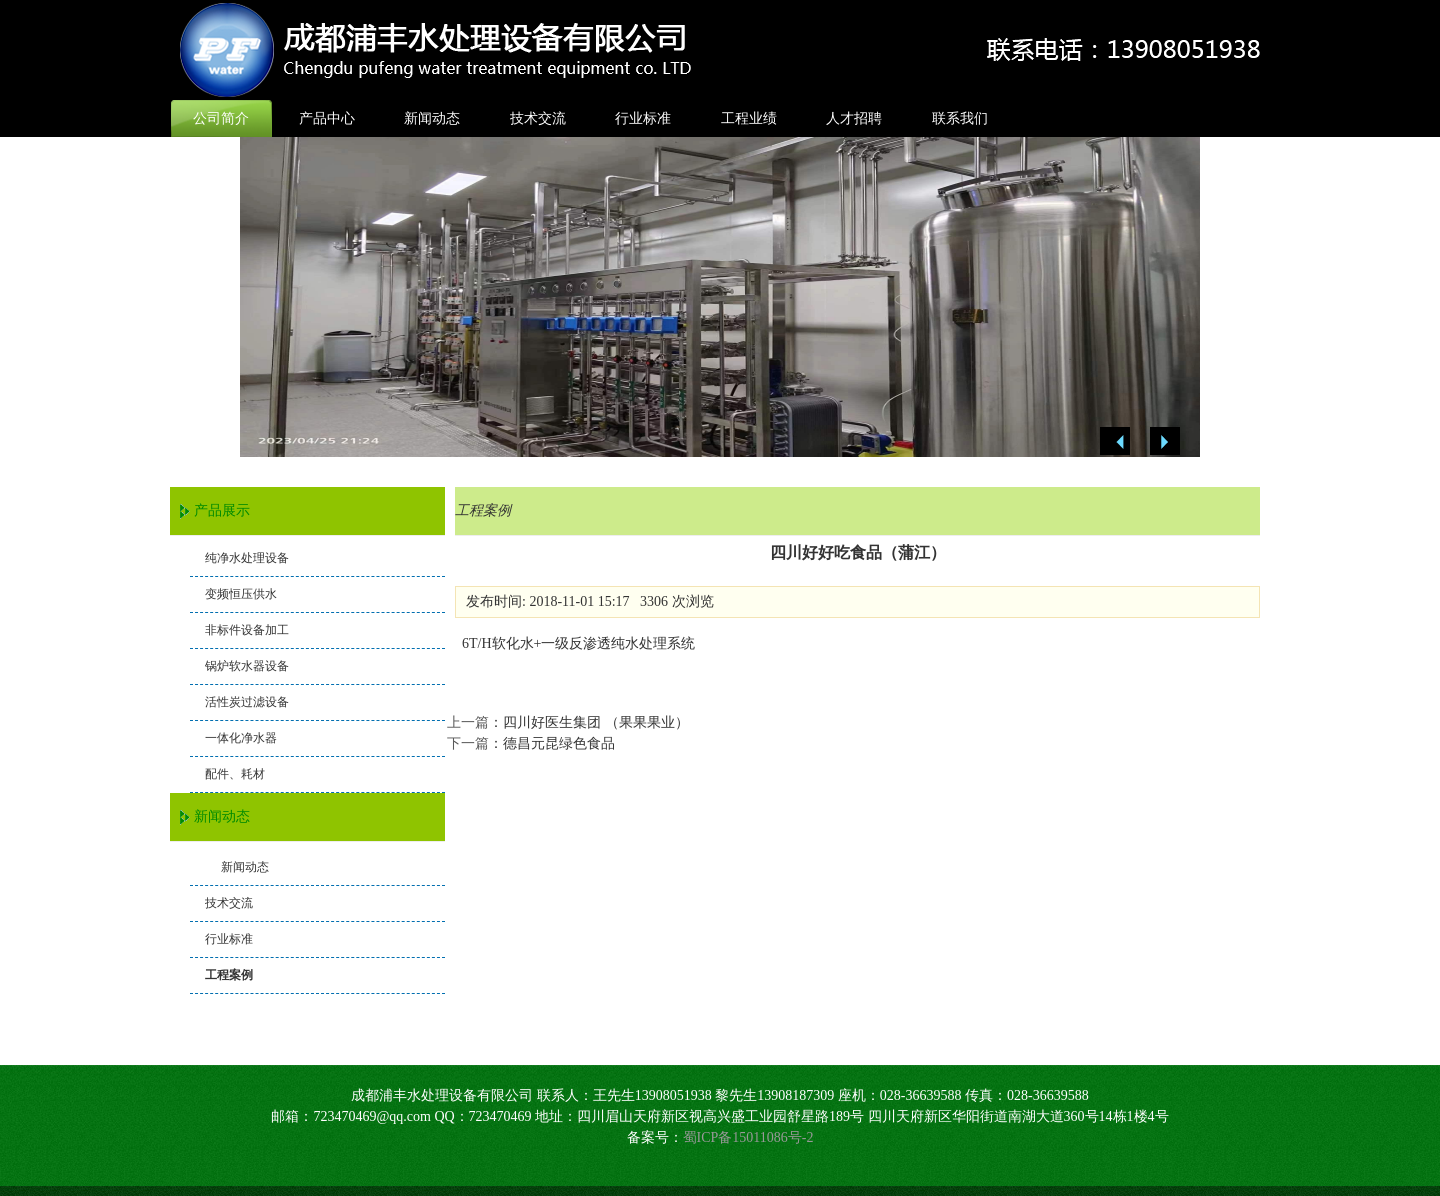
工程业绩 (749, 118)
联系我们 (960, 118)
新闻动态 (432, 118)
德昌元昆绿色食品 (559, 743)
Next (1165, 441)
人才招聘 (854, 118)
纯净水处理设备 (247, 558)
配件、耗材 (235, 774)
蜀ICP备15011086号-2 (748, 1137)
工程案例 (229, 975)
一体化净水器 (241, 738)
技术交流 (538, 118)
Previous (1115, 441)
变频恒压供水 (241, 594)
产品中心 (327, 118)
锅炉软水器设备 (247, 666)
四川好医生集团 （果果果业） (596, 722)
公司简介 (221, 118)
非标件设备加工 (247, 630)
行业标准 (643, 118)
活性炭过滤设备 (247, 702)
